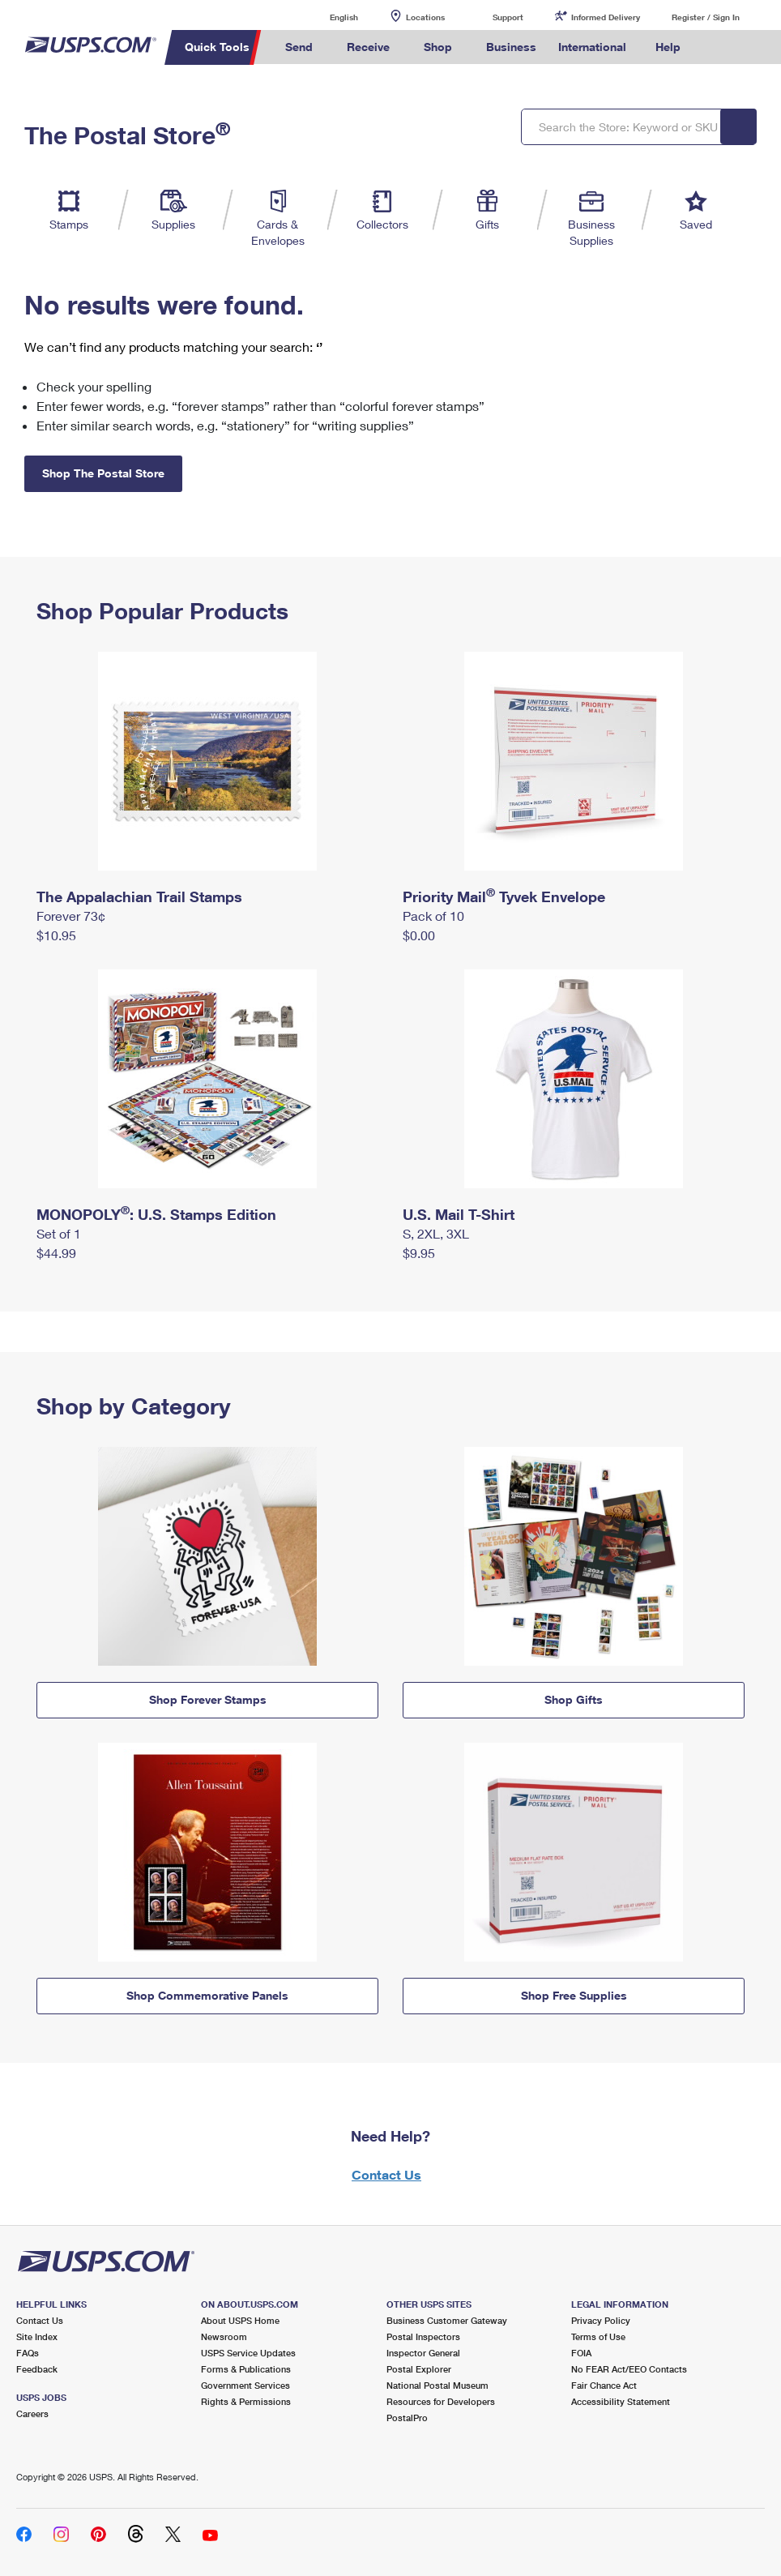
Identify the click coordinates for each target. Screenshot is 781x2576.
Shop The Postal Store (103, 473)
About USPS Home (240, 2320)
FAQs (27, 2352)
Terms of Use (598, 2336)
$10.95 (56, 935)
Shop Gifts (573, 1699)
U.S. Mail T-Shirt (458, 1214)
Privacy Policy (600, 2320)
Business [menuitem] (511, 46)
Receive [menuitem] (368, 46)
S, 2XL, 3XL (436, 1233)
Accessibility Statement (620, 2401)
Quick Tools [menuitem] (217, 46)
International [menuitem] (592, 46)
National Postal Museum (437, 2385)
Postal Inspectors (423, 2336)
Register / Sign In (706, 17)
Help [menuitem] (668, 46)
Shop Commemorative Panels (207, 1995)
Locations (425, 17)
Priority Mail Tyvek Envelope (504, 896)
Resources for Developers (440, 2401)
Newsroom (224, 2336)
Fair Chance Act (604, 2385)
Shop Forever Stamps (208, 1699)
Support (508, 17)
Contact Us (386, 2174)
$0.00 (419, 935)
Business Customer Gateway (446, 2320)
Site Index (37, 2336)
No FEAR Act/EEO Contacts (629, 2369)
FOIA (581, 2352)
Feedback (37, 2369)
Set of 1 (58, 1233)
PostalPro (407, 2417)
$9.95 (419, 1252)
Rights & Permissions (246, 2401)
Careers (32, 2413)
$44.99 (56, 1252)
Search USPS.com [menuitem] (720, 47)
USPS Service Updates (248, 2352)
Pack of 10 (433, 915)
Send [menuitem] (299, 46)
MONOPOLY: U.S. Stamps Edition (156, 1214)
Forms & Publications (246, 2369)
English (327, 16)
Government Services (245, 2385)
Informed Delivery (605, 17)
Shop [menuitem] (438, 46)
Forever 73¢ (70, 915)
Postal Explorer (418, 2369)
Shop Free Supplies (574, 1995)
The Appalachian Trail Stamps (139, 896)
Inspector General (423, 2352)
